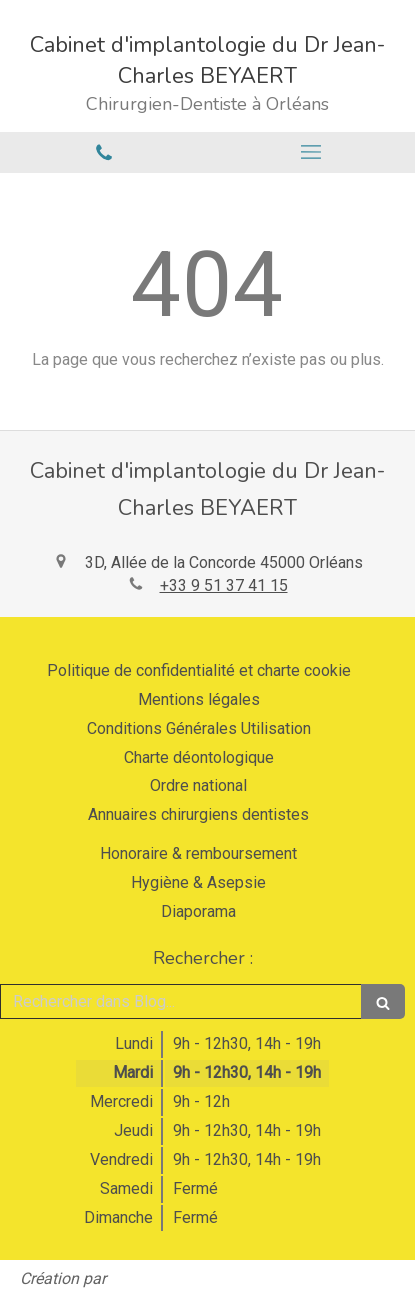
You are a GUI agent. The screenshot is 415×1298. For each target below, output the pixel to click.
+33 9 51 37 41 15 (224, 585)
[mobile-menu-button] (312, 152)
